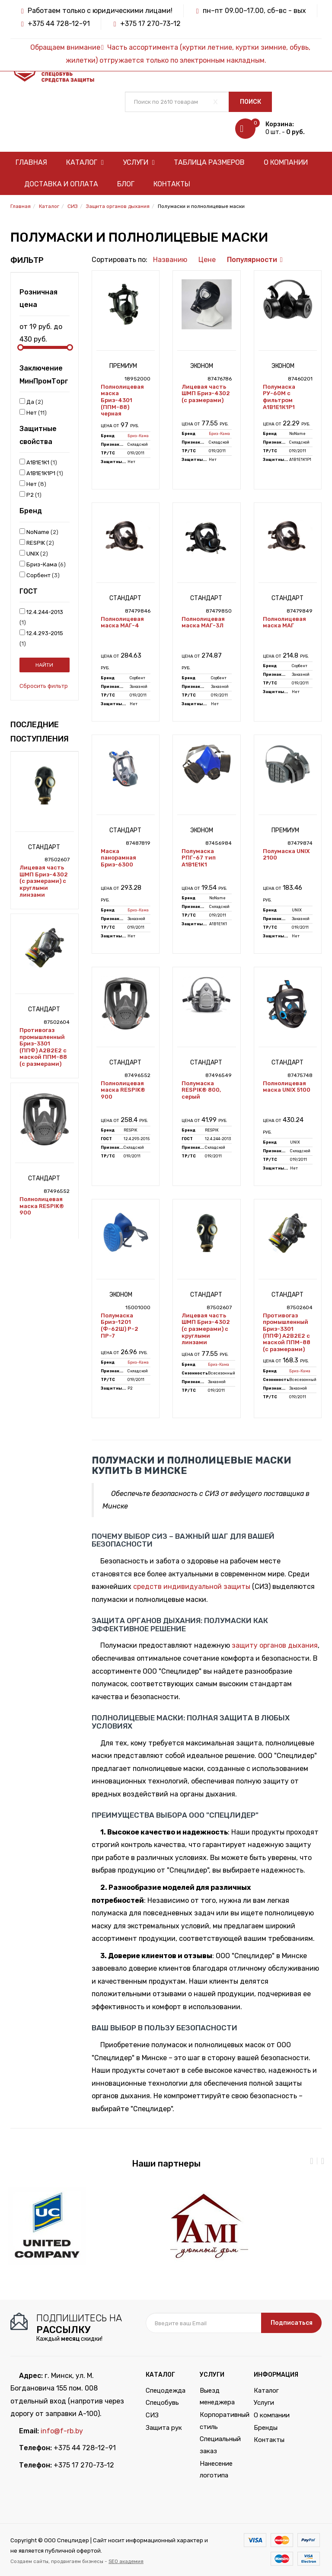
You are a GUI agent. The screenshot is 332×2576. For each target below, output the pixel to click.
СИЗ (152, 2415)
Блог (125, 184)
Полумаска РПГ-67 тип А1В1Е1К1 (199, 858)
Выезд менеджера (217, 2397)
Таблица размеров (209, 162)
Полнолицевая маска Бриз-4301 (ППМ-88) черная (122, 400)
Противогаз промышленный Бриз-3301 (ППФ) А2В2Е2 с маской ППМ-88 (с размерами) (43, 1047)
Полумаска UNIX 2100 (286, 854)
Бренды (266, 2428)
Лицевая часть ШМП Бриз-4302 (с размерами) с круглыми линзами (43, 881)
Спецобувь (162, 2403)
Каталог (85, 162)
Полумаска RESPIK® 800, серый (201, 1090)
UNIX (33, 553)
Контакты (171, 184)
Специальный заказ (220, 2445)
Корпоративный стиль (220, 2421)
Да (31, 401)
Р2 (30, 494)
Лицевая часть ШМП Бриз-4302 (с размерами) (206, 393)
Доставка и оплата (61, 184)
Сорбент (39, 575)
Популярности (252, 260)
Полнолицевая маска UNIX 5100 (286, 1086)
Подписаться (292, 2323)
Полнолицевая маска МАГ (284, 622)
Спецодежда (165, 2390)
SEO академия (126, 2561)
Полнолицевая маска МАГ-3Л (203, 622)
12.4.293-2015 (41, 638)
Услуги (139, 162)
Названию (170, 260)
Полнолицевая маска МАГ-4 (122, 622)
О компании (286, 162)
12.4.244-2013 (41, 617)
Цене (207, 260)
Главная (31, 162)
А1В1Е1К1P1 (41, 473)
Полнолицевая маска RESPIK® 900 (41, 1206)
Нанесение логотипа (216, 2470)
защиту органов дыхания (275, 1645)
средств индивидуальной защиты (191, 1586)
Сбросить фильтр (43, 686)
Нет (33, 412)
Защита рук (164, 2428)
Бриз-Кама (42, 564)
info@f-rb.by (62, 2431)
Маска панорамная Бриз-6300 (118, 858)
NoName (38, 531)
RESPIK (36, 542)
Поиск (250, 101)
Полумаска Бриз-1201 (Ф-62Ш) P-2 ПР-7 (119, 1325)
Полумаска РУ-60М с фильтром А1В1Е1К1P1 (279, 397)
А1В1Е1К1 (38, 462)
